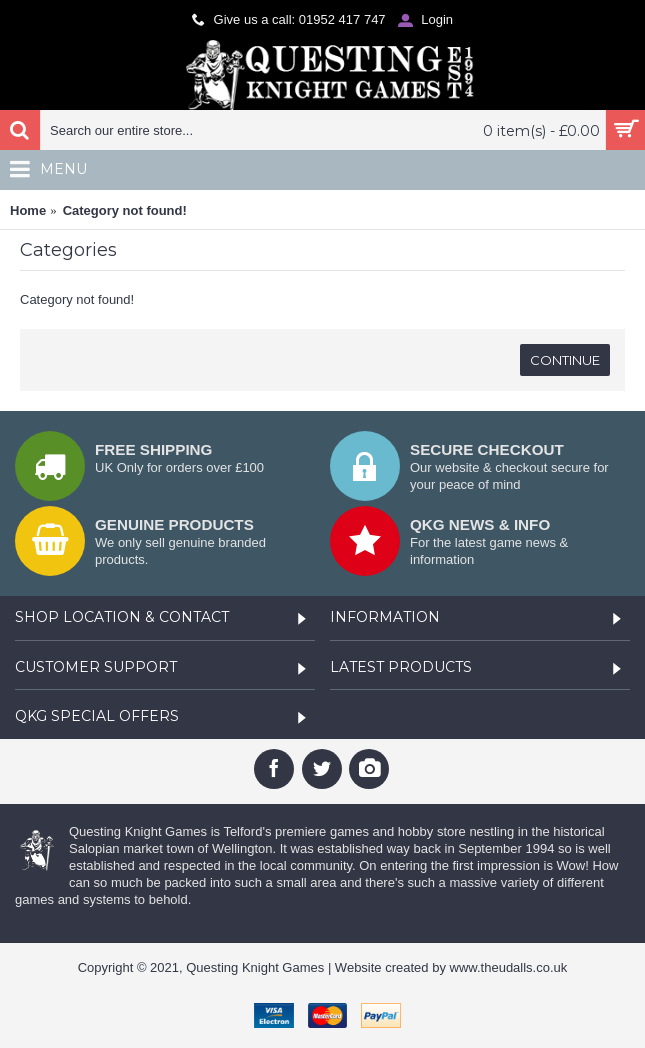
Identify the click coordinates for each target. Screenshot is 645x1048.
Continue (565, 360)
